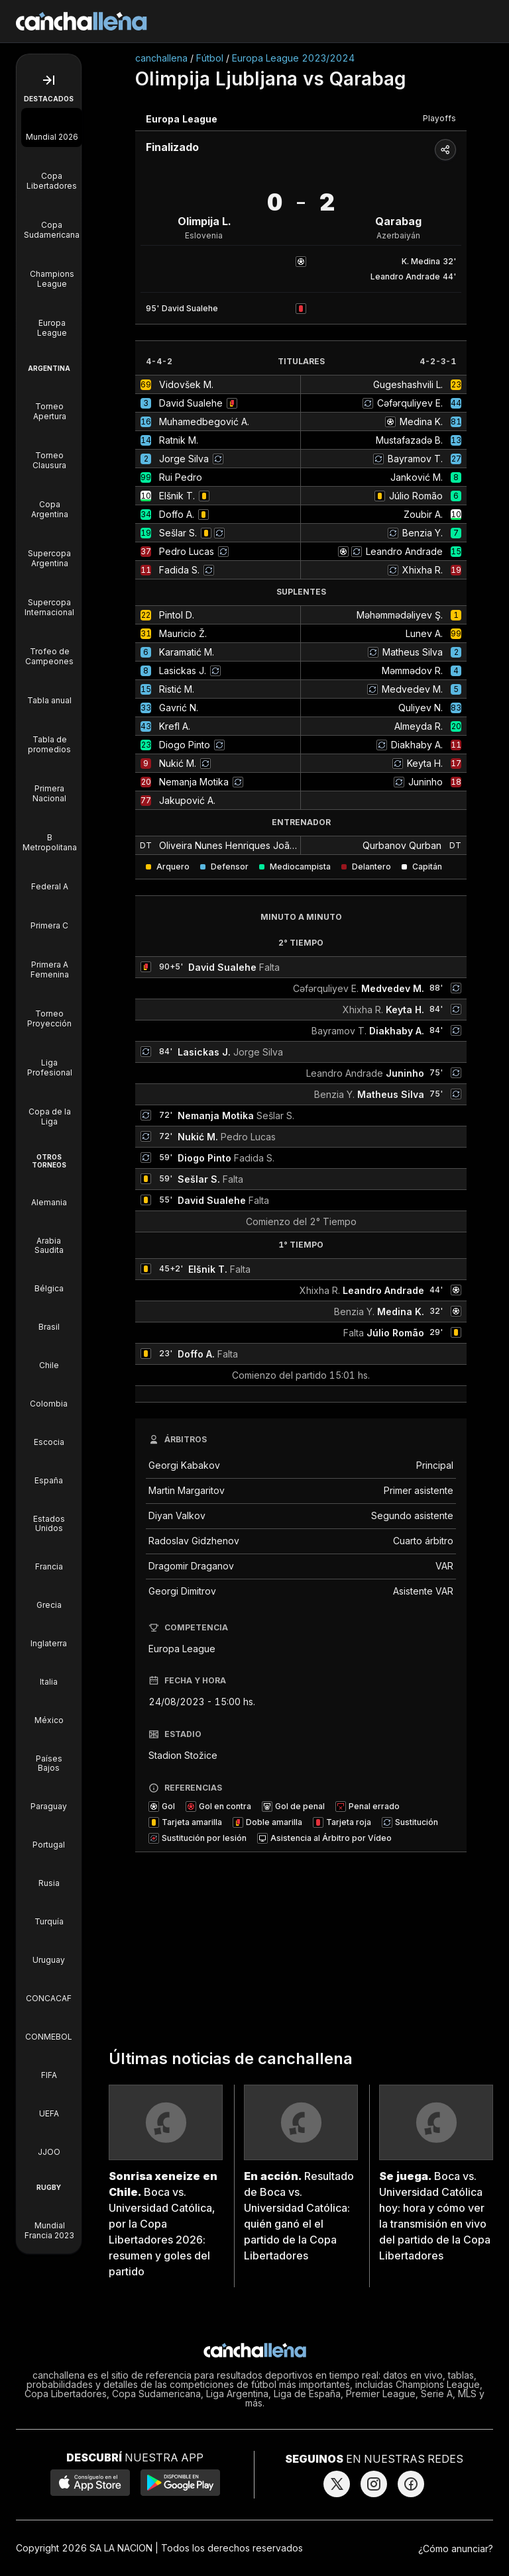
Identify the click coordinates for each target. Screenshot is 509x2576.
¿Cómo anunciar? (455, 2548)
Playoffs (439, 118)
